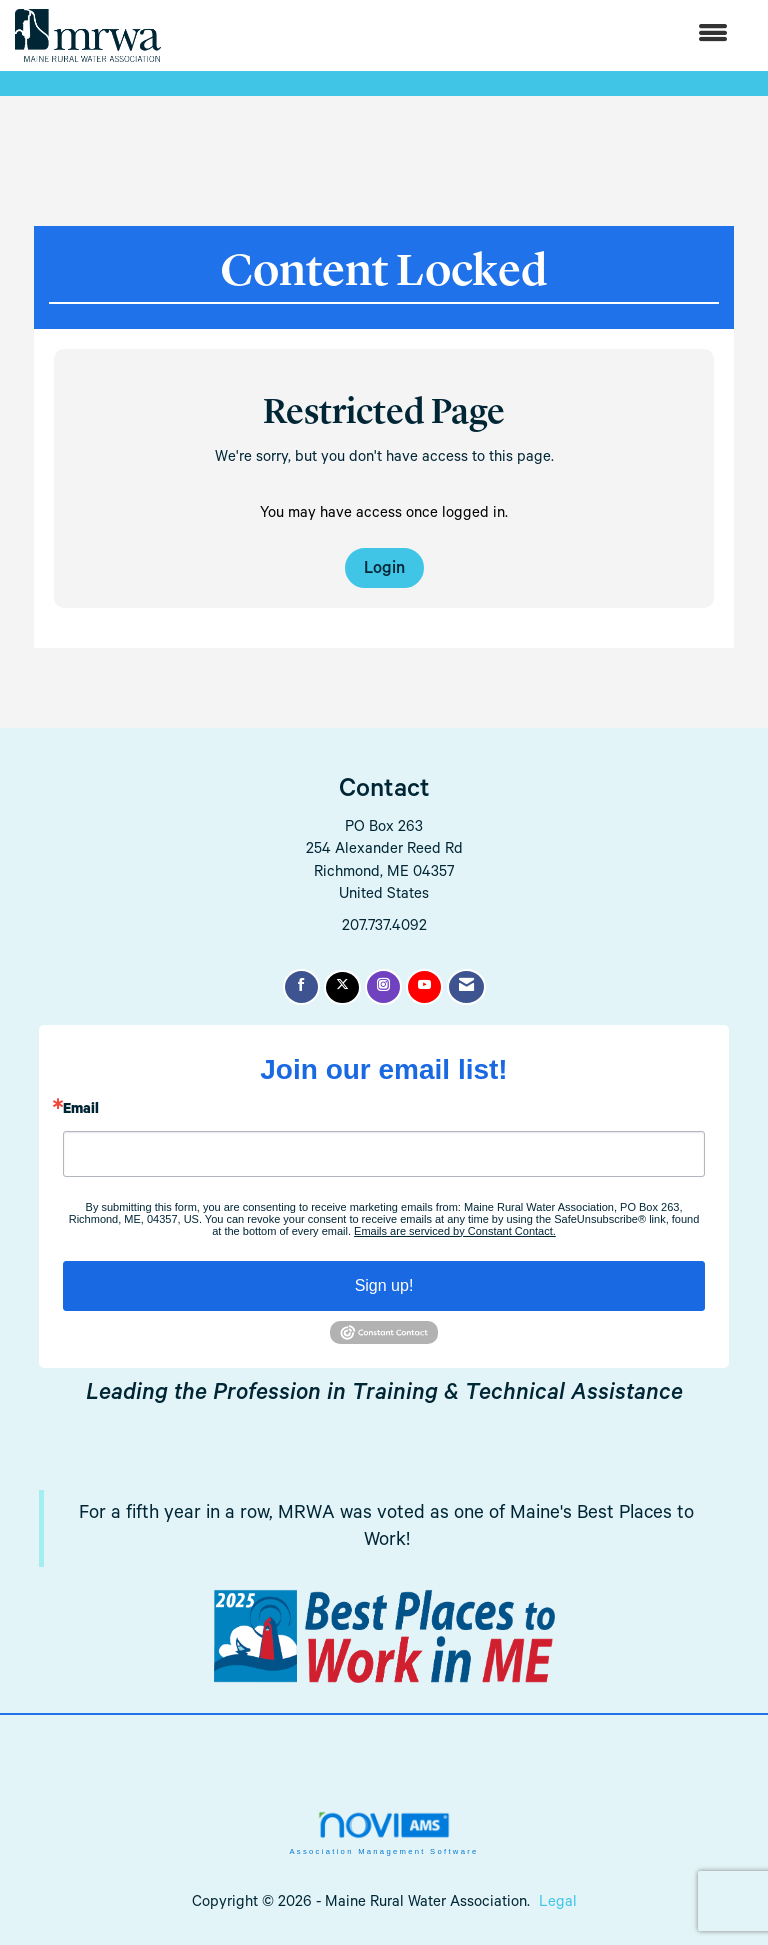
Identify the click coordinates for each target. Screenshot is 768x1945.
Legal (558, 1903)
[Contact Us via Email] (466, 987)
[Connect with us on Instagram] (383, 987)
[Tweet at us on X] (342, 987)
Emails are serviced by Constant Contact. (455, 1231)
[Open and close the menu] (454, 35)
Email (81, 1111)
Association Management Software (383, 1833)
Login (384, 570)
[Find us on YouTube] (424, 987)
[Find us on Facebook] (301, 987)
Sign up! (384, 1285)
